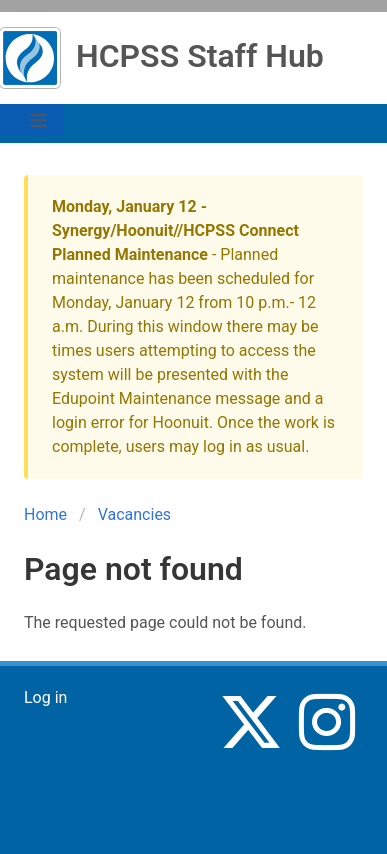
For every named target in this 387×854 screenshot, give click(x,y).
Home (45, 514)
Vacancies (134, 514)
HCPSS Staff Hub (200, 56)
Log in (45, 697)
